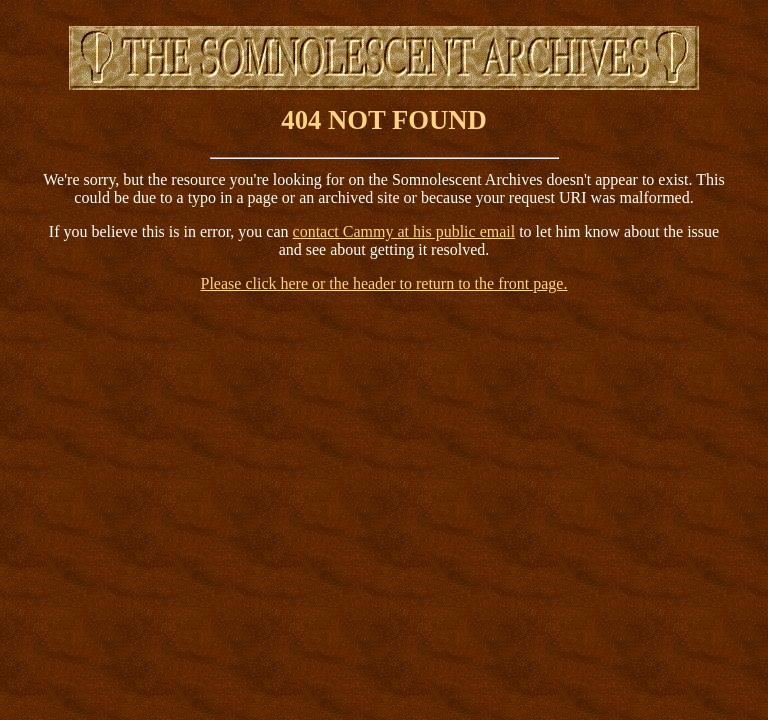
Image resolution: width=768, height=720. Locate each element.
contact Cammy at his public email (404, 231)
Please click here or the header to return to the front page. (384, 283)
